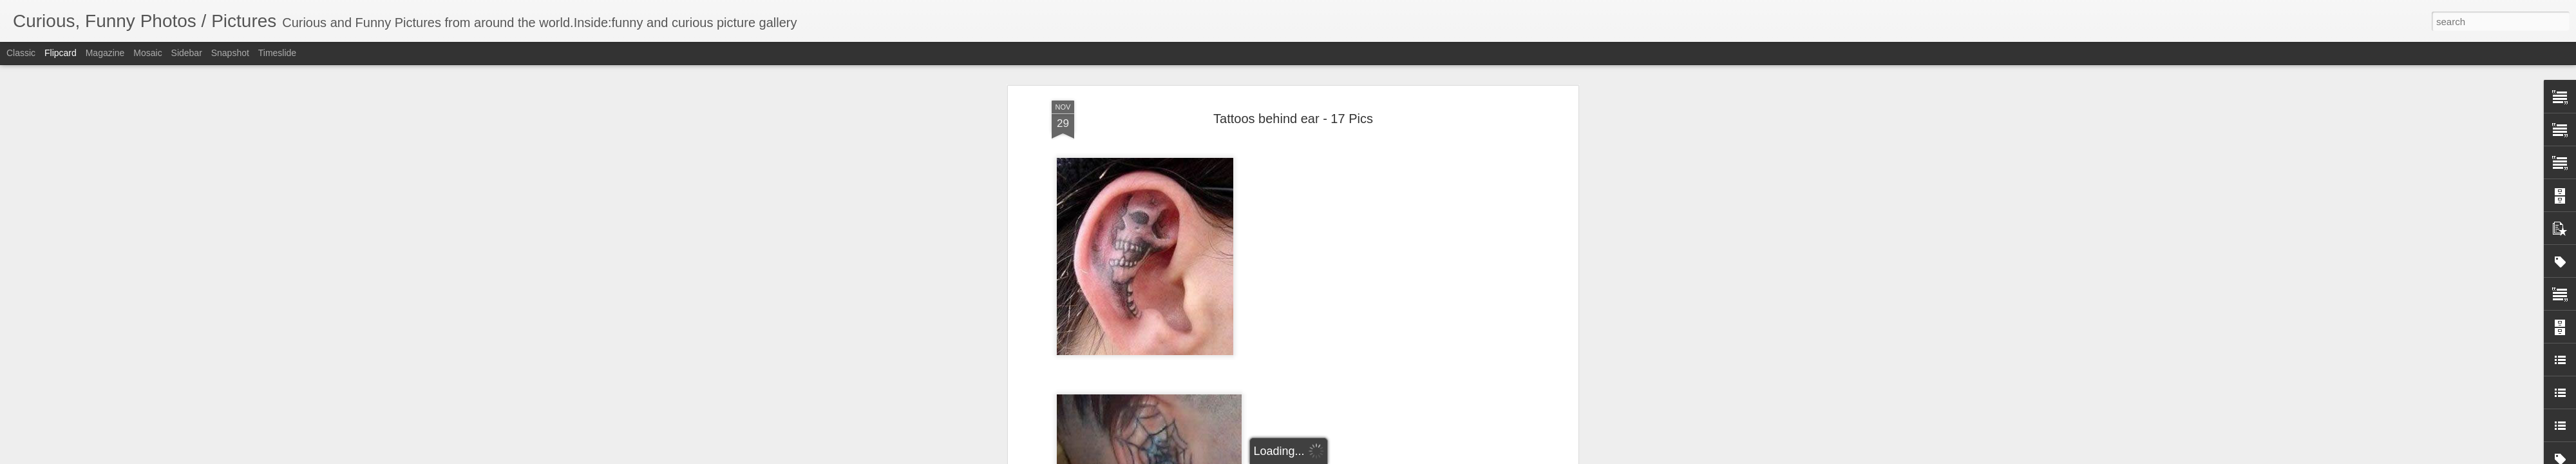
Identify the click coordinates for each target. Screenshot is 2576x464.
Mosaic (147, 53)
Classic (20, 53)
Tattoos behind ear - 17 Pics (1293, 118)
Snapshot (230, 53)
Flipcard (60, 53)
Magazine (105, 53)
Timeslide (277, 53)
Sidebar (186, 53)
